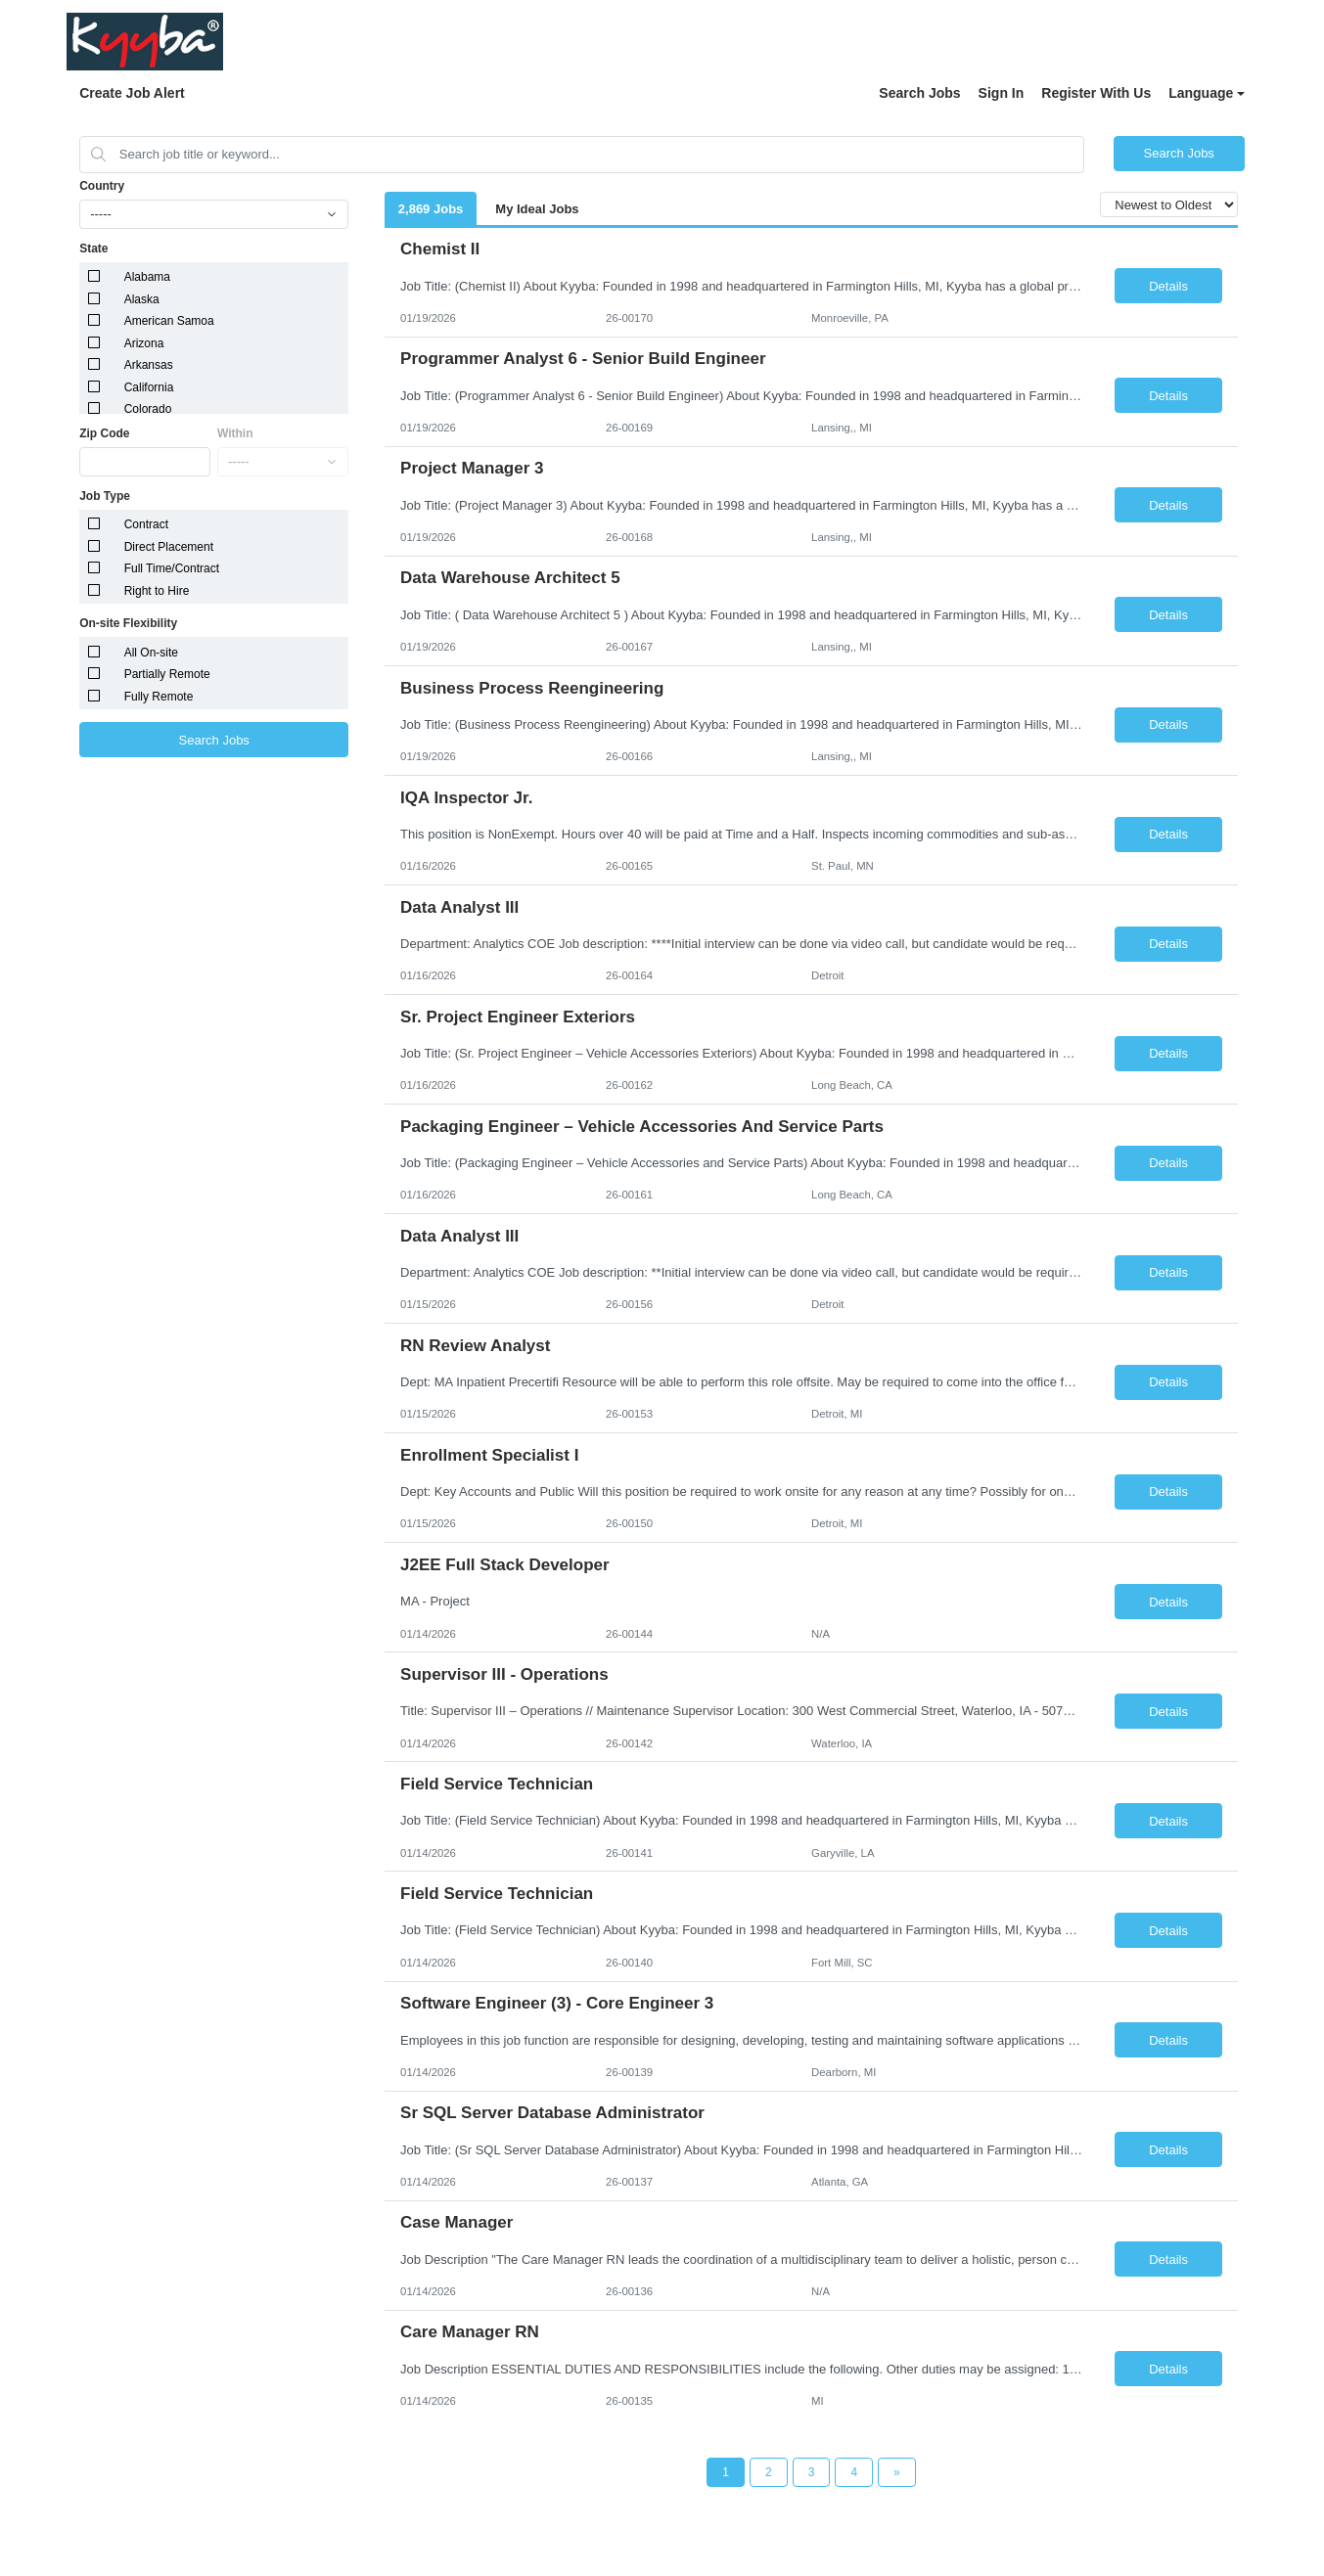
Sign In (1002, 93)
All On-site (151, 652)
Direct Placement (168, 547)
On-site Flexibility (128, 623)
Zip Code (104, 433)
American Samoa (169, 321)
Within (235, 433)
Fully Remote (159, 696)
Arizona (144, 343)
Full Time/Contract (171, 568)
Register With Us (1096, 93)
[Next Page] (897, 2472)
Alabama (147, 277)
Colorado (148, 409)
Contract (146, 524)
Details (1168, 286)
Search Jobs (919, 93)
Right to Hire (157, 591)
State (93, 248)
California (149, 387)
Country (101, 186)
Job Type (104, 496)
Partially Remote (167, 674)
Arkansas (148, 365)
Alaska (142, 299)
